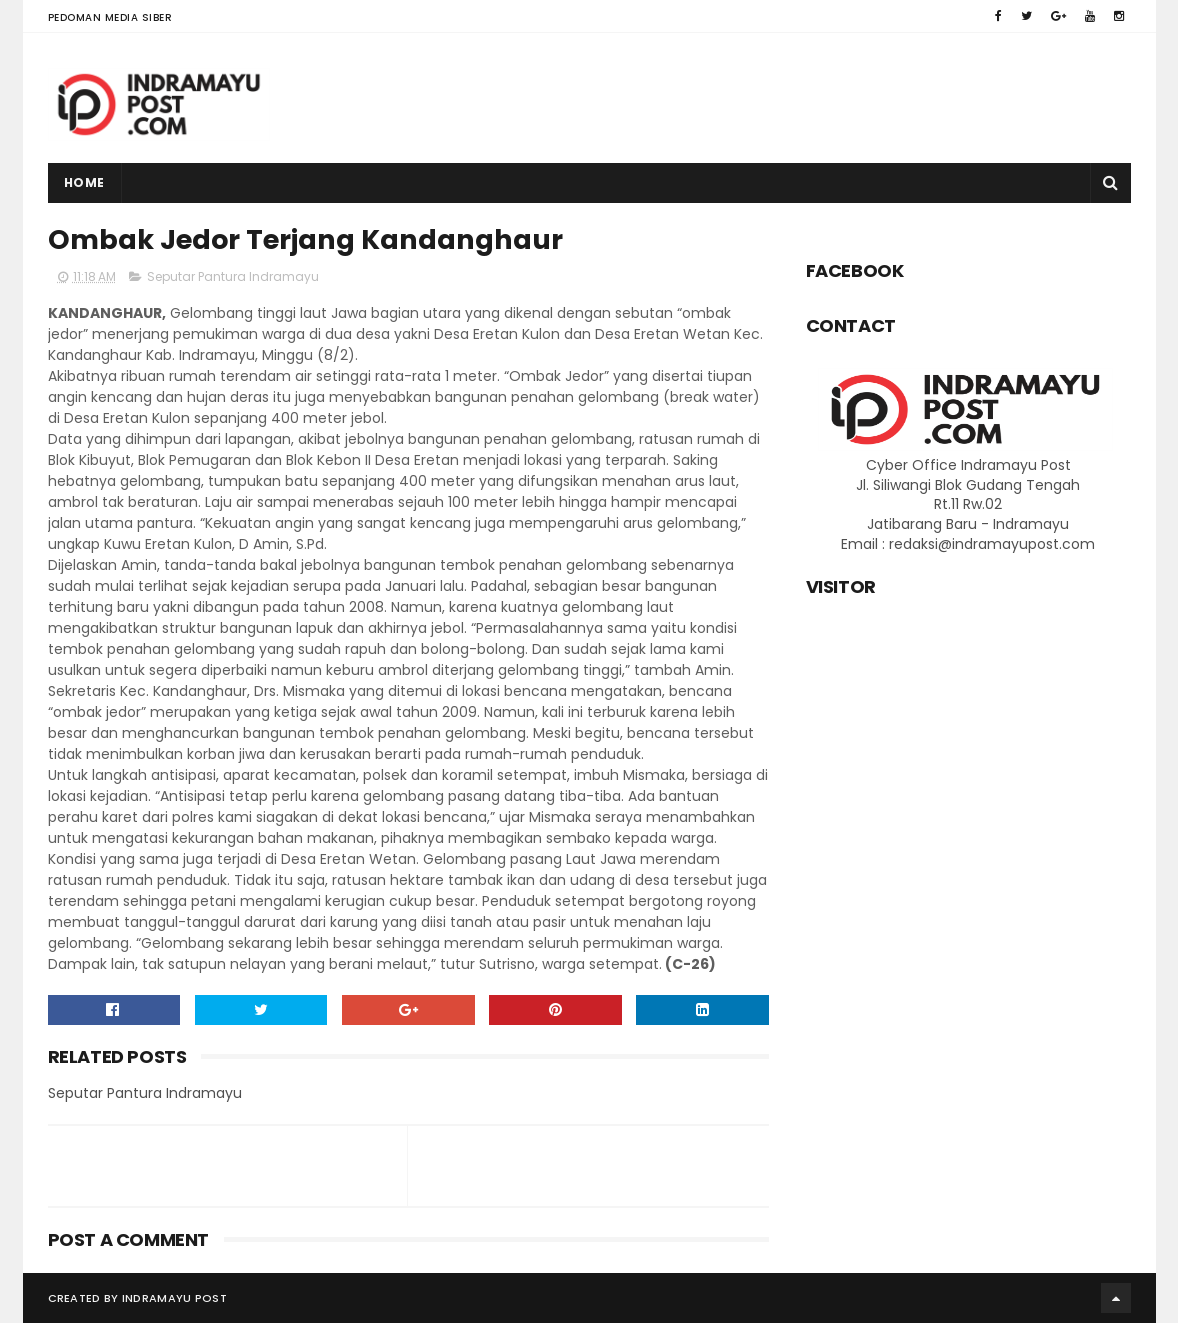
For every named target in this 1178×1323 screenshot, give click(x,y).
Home (84, 182)
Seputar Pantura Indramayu (233, 276)
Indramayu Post (174, 1298)
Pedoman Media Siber (110, 17)
